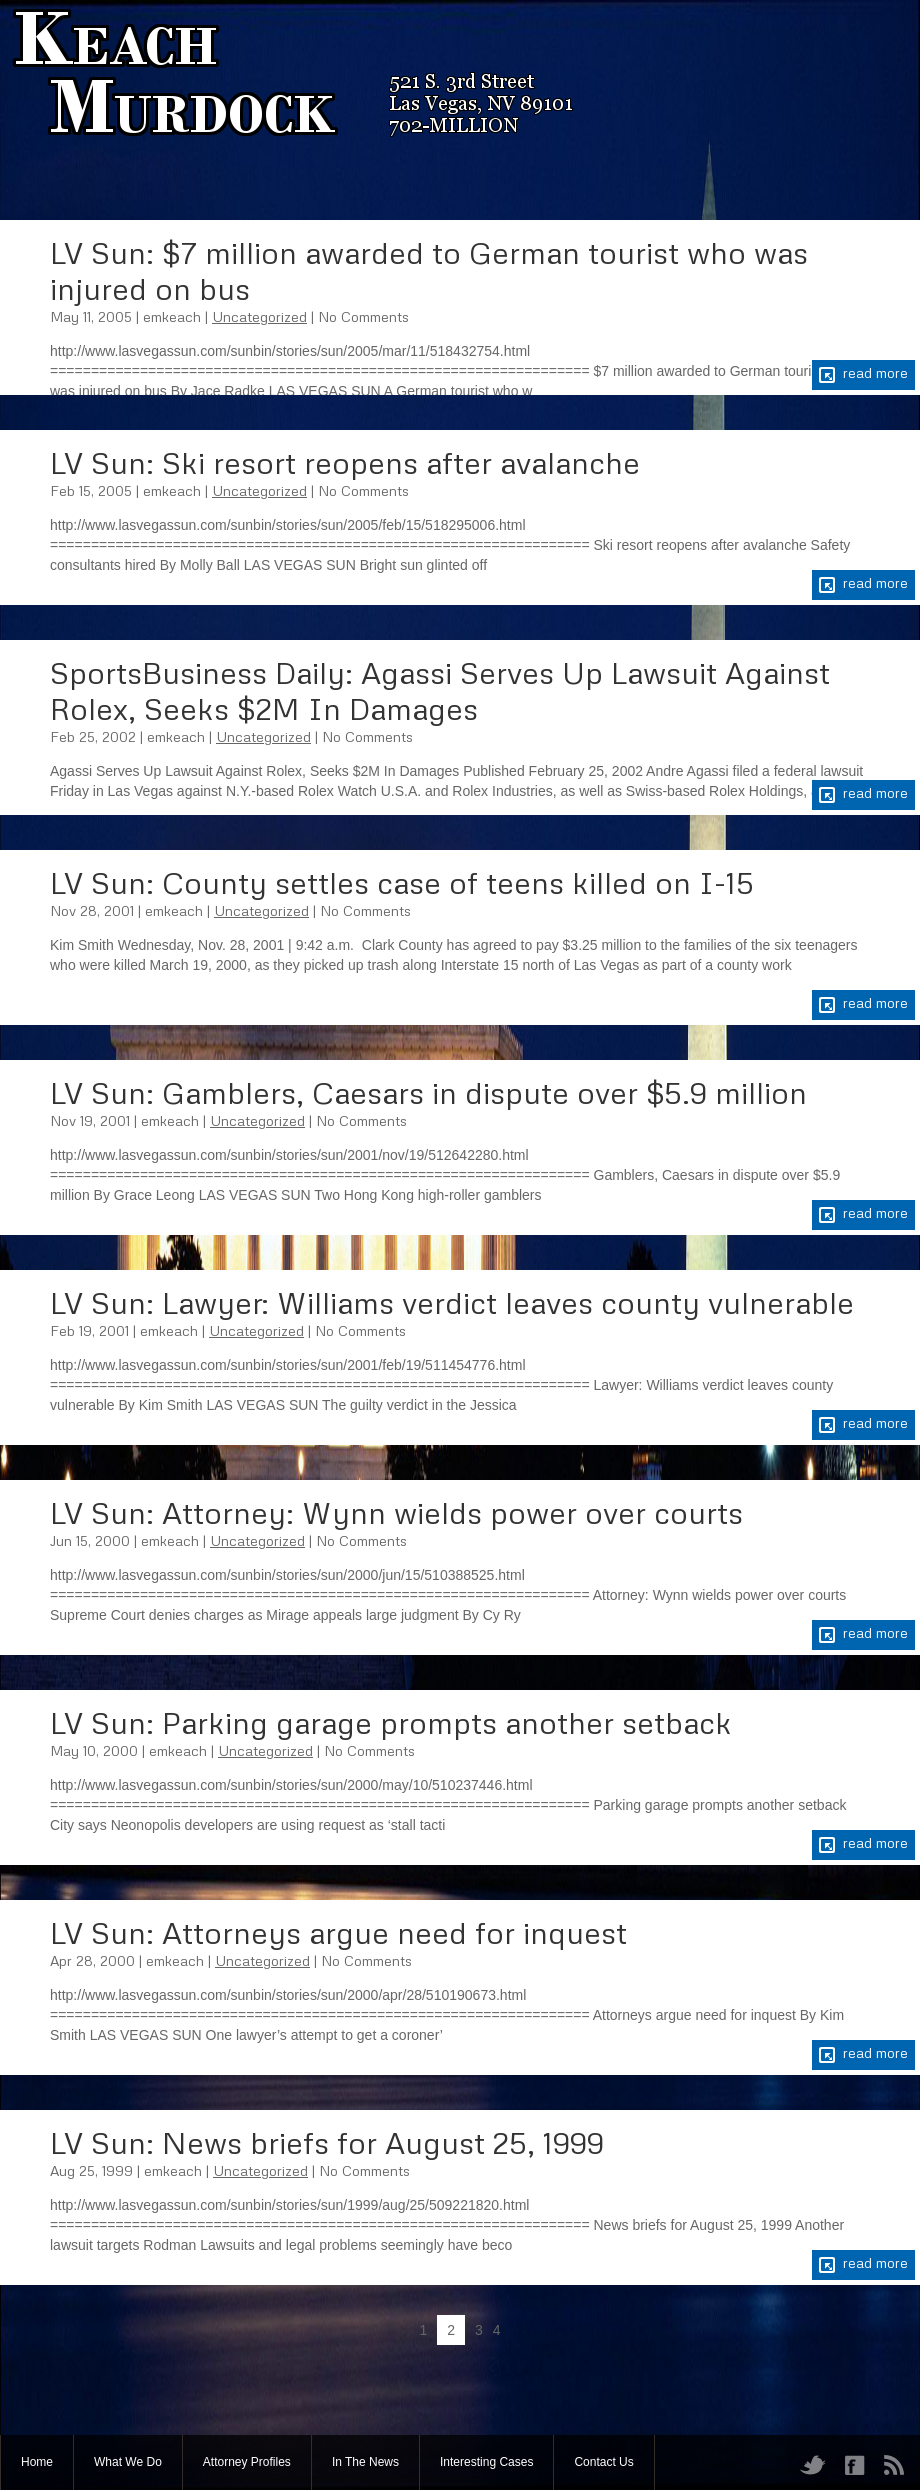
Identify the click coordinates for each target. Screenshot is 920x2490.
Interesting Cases (486, 2462)
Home (37, 2462)
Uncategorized (259, 316)
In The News (365, 2462)
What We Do (128, 2462)
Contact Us (603, 2462)
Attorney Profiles (247, 2462)
